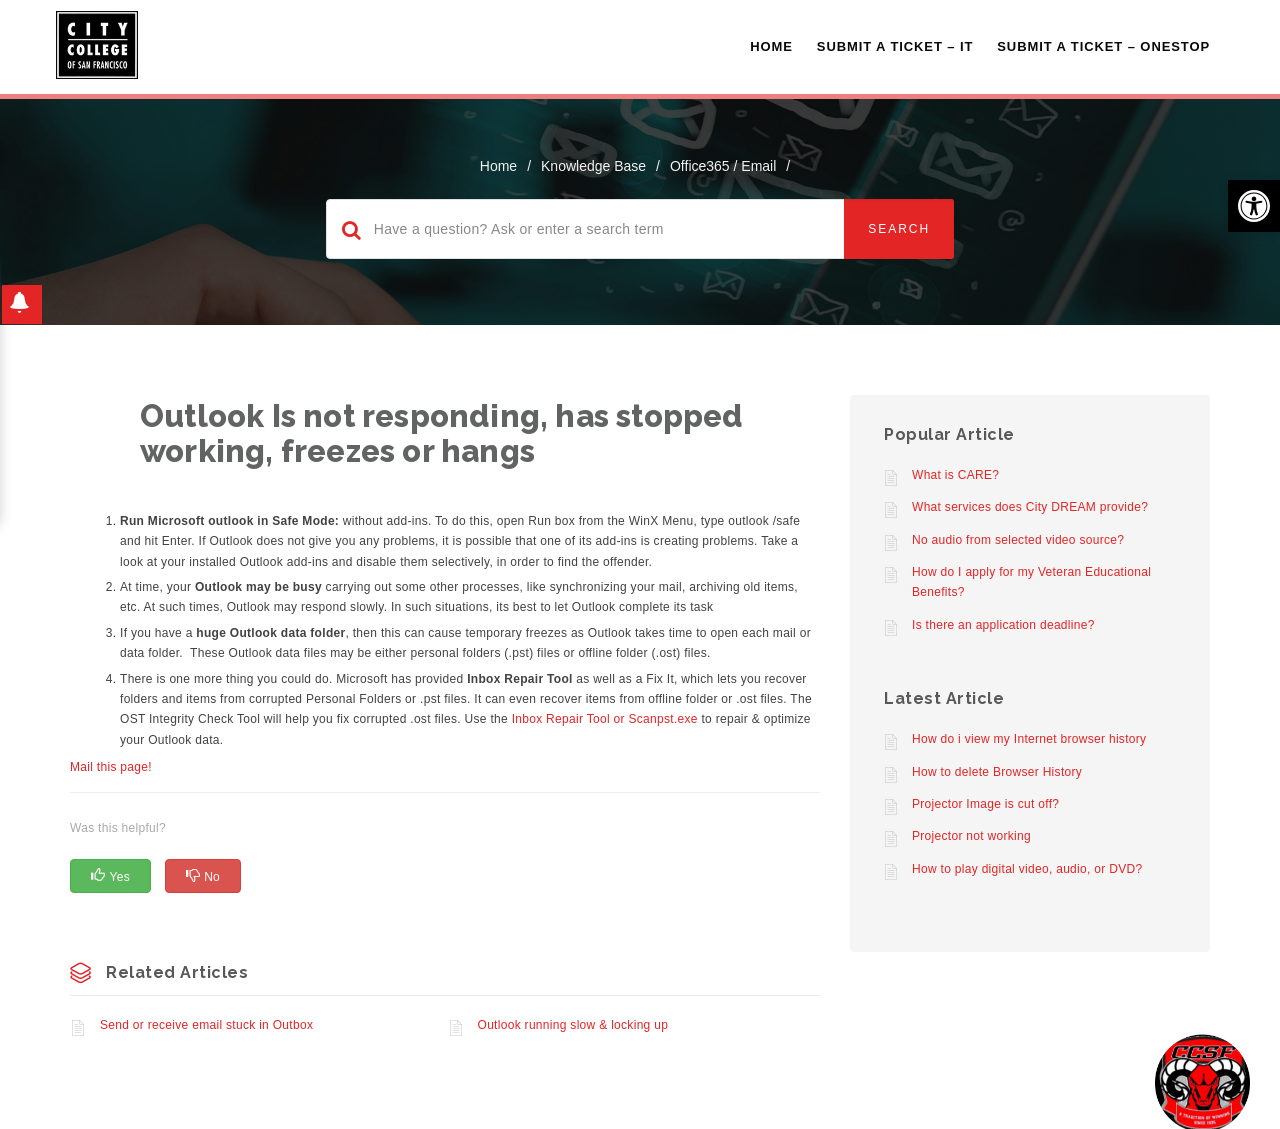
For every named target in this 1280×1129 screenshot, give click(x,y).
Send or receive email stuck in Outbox (206, 1025)
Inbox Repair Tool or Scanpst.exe (605, 719)
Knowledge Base (593, 166)
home (498, 166)
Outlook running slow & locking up (573, 1025)
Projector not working (971, 836)
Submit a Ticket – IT (895, 46)
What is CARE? (955, 475)
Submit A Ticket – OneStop (1103, 46)
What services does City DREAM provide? (1030, 507)
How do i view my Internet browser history (1029, 739)
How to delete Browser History (997, 772)
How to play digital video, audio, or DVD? (1027, 869)
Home (771, 46)
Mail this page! (111, 767)
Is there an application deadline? (1003, 625)
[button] (1254, 206)
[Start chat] (1202, 1081)
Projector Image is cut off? (985, 804)
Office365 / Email (723, 166)
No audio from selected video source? (1018, 540)
